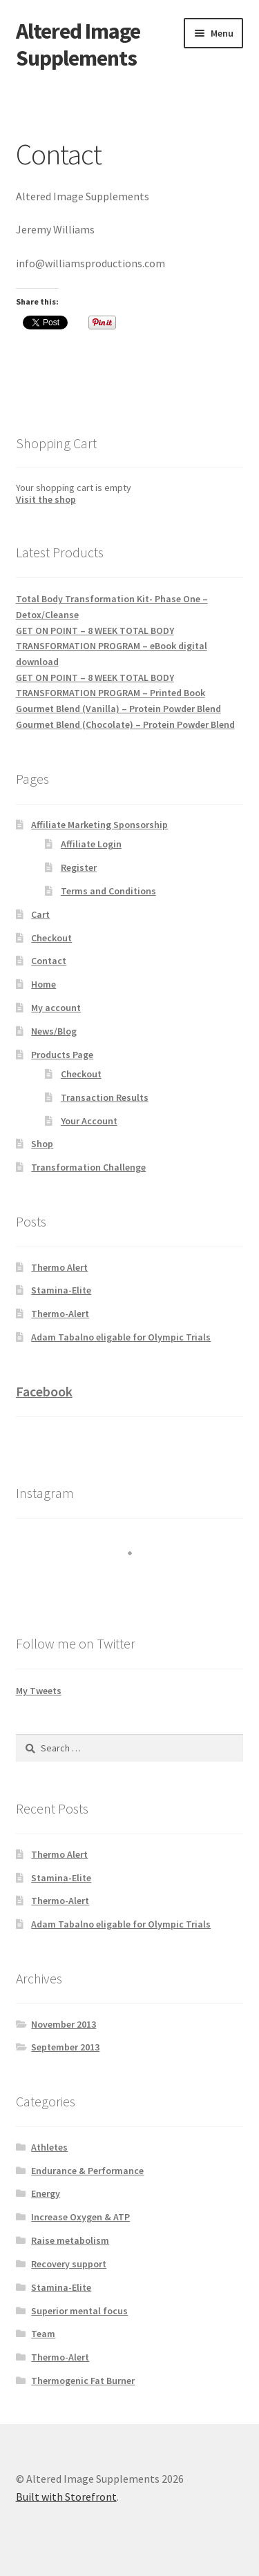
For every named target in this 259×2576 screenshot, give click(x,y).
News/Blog (54, 1031)
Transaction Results (104, 1097)
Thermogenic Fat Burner (83, 2380)
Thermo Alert (59, 1267)
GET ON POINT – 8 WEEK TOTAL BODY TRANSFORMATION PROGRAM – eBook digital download (111, 646)
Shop (42, 1143)
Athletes (49, 2147)
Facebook (44, 1391)
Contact (48, 960)
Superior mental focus (79, 2311)
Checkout (51, 938)
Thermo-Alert (60, 1313)
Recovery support (68, 2264)
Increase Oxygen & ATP (80, 2217)
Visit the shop (46, 499)
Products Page (62, 1054)
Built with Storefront (66, 2496)
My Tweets (38, 1690)
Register (79, 867)
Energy (45, 2193)
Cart (40, 914)
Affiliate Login (91, 844)
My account (56, 1007)
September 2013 (65, 2047)
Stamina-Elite (61, 1290)
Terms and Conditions (108, 891)
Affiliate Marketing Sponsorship (99, 824)
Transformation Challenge (88, 1167)
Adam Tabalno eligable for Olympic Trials (121, 1337)
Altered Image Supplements (78, 44)
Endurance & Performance (87, 2170)
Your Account (89, 1121)
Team (43, 2333)
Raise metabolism (70, 2240)
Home (43, 984)
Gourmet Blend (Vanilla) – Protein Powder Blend (118, 708)
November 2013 (63, 2024)
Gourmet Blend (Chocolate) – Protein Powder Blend (125, 724)
